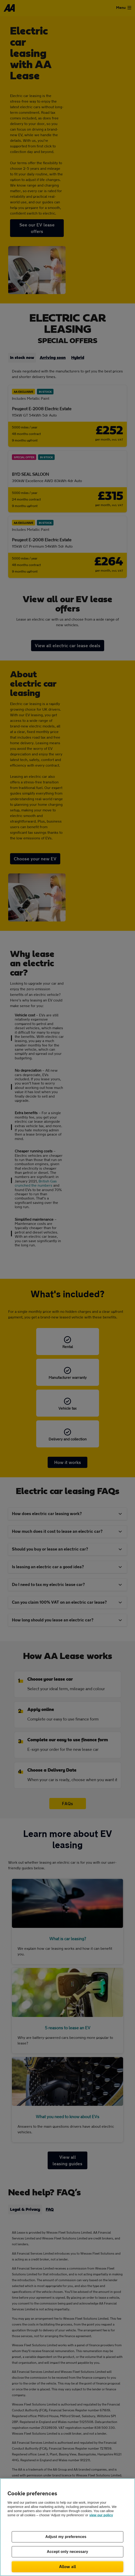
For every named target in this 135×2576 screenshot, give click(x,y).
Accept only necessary (67, 2552)
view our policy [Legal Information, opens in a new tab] (101, 2515)
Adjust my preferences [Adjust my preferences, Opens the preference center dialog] (65, 2537)
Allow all (67, 2566)
